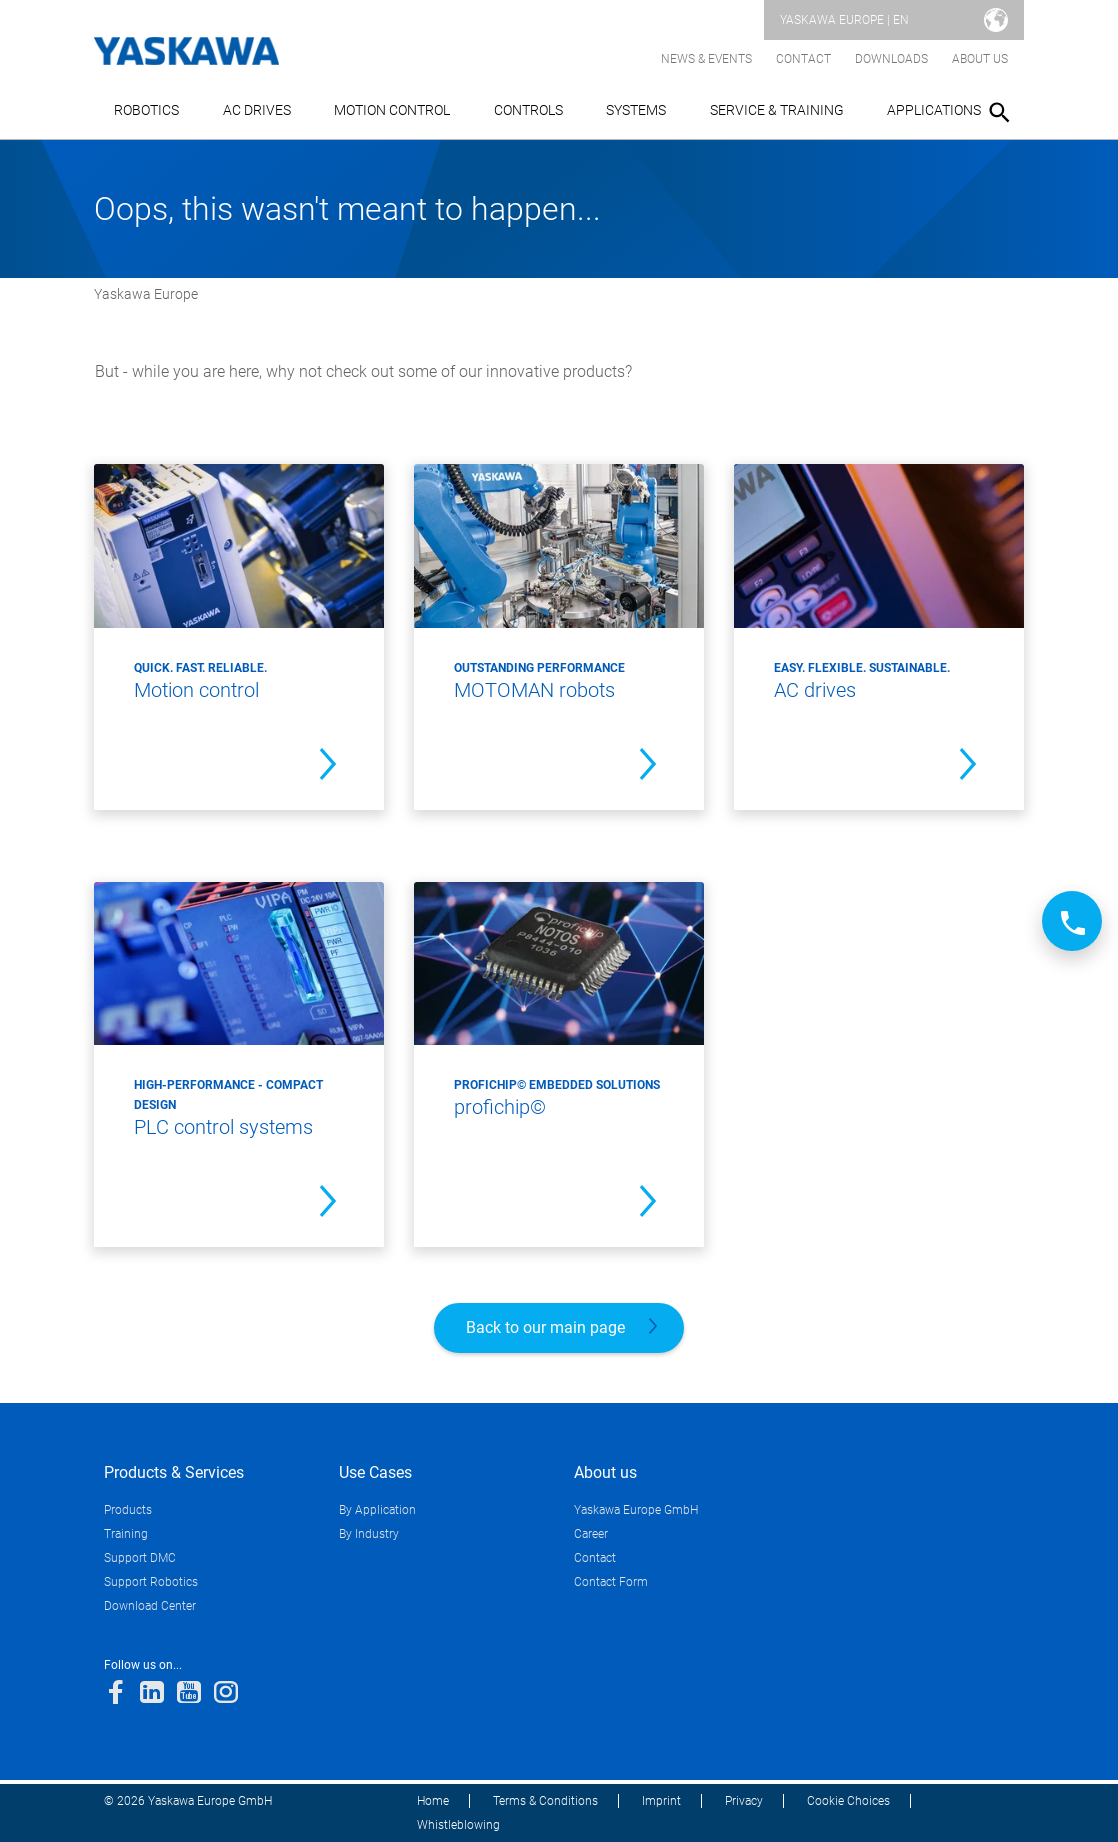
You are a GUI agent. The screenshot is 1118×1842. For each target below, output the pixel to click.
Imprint (661, 1801)
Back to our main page (545, 1327)
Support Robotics (151, 1582)
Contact (803, 59)
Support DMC (140, 1558)
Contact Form (611, 1582)
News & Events (706, 59)
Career (591, 1534)
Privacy (744, 1801)
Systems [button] (636, 110)
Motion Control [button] (392, 110)
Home (433, 1801)
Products (128, 1510)
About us (980, 59)
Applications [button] (934, 110)
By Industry (369, 1534)
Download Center (150, 1606)
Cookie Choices (848, 1801)
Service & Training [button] (777, 110)
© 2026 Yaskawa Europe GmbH (188, 1801)
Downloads (891, 59)
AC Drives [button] (257, 110)
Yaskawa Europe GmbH (636, 1510)
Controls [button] (528, 110)
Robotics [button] (146, 110)
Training (126, 1534)
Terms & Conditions (545, 1801)
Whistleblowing (458, 1825)
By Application (377, 1510)
